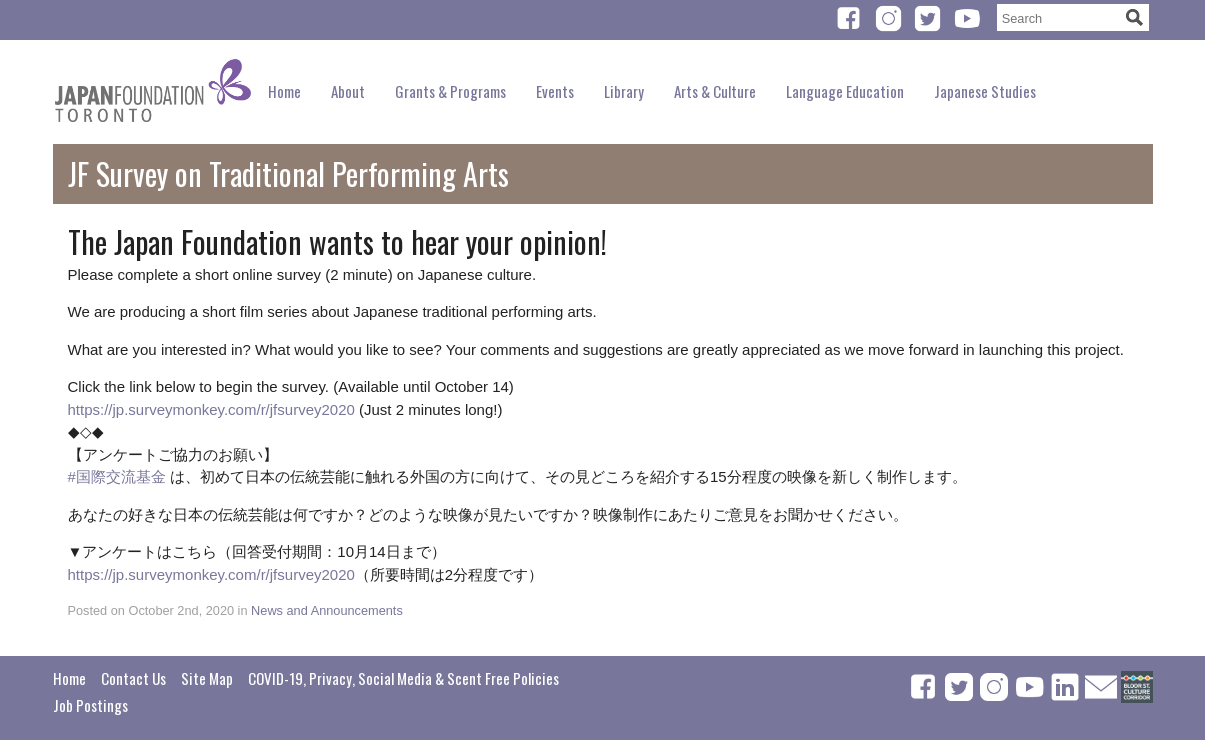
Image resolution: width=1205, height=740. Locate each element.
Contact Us (133, 678)
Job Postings (90, 705)
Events (555, 91)
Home (284, 91)
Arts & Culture (715, 91)
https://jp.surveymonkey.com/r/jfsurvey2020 (211, 409)
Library (624, 91)
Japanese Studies (985, 91)
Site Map (207, 678)
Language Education (845, 91)
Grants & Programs (450, 91)
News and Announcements (327, 610)
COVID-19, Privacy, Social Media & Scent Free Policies (403, 678)
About (348, 91)
